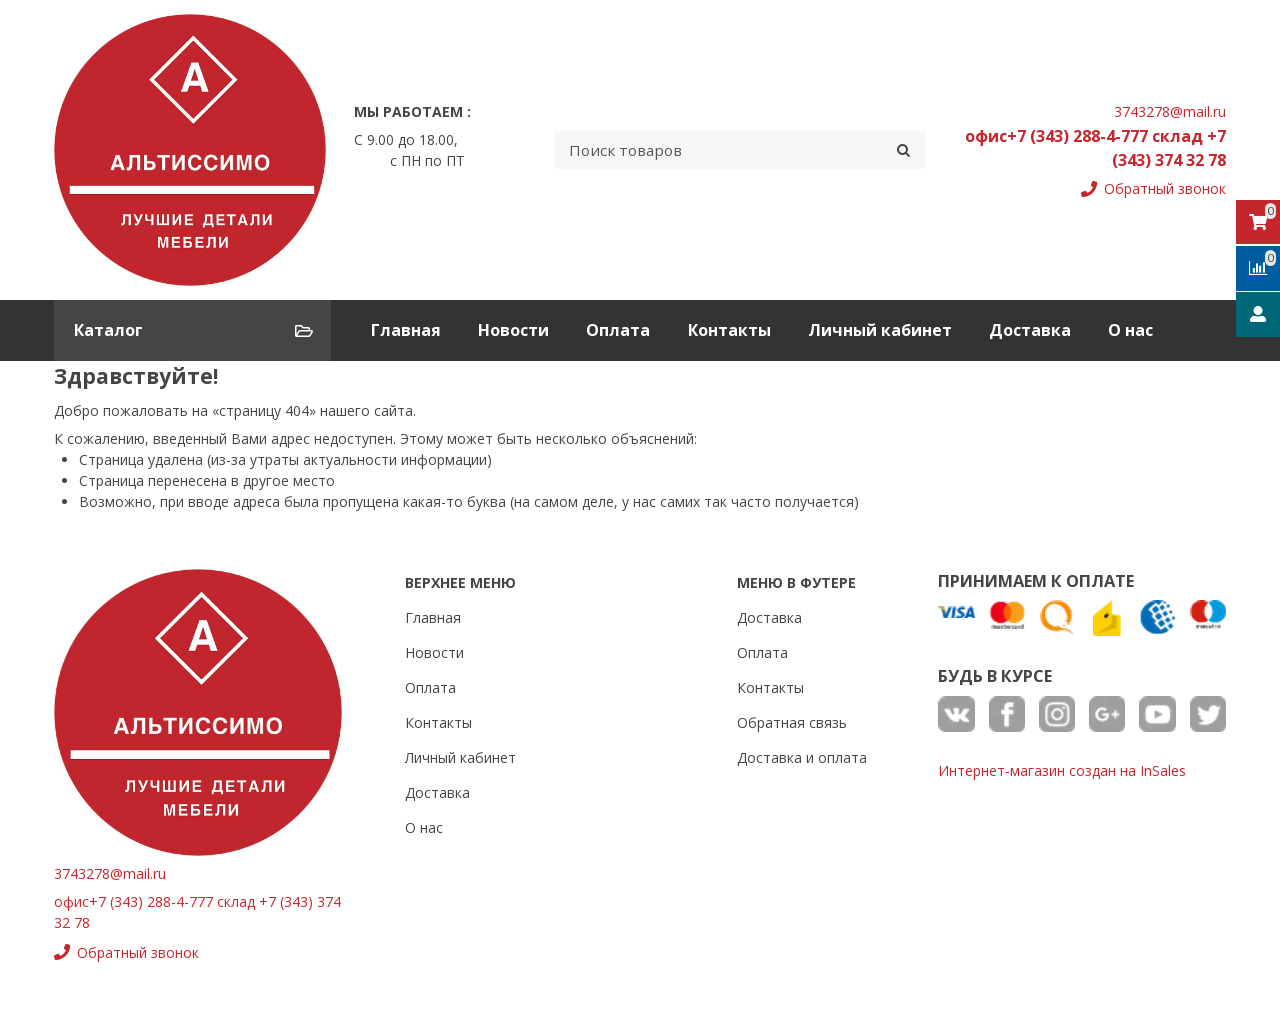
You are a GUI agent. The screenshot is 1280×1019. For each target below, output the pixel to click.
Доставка (1030, 330)
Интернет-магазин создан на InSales (1062, 770)
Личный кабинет (880, 330)
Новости (513, 330)
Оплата (618, 330)
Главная (406, 330)
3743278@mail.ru (1170, 111)
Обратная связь (792, 722)
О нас (1130, 330)
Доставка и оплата (802, 757)
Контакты (729, 330)
